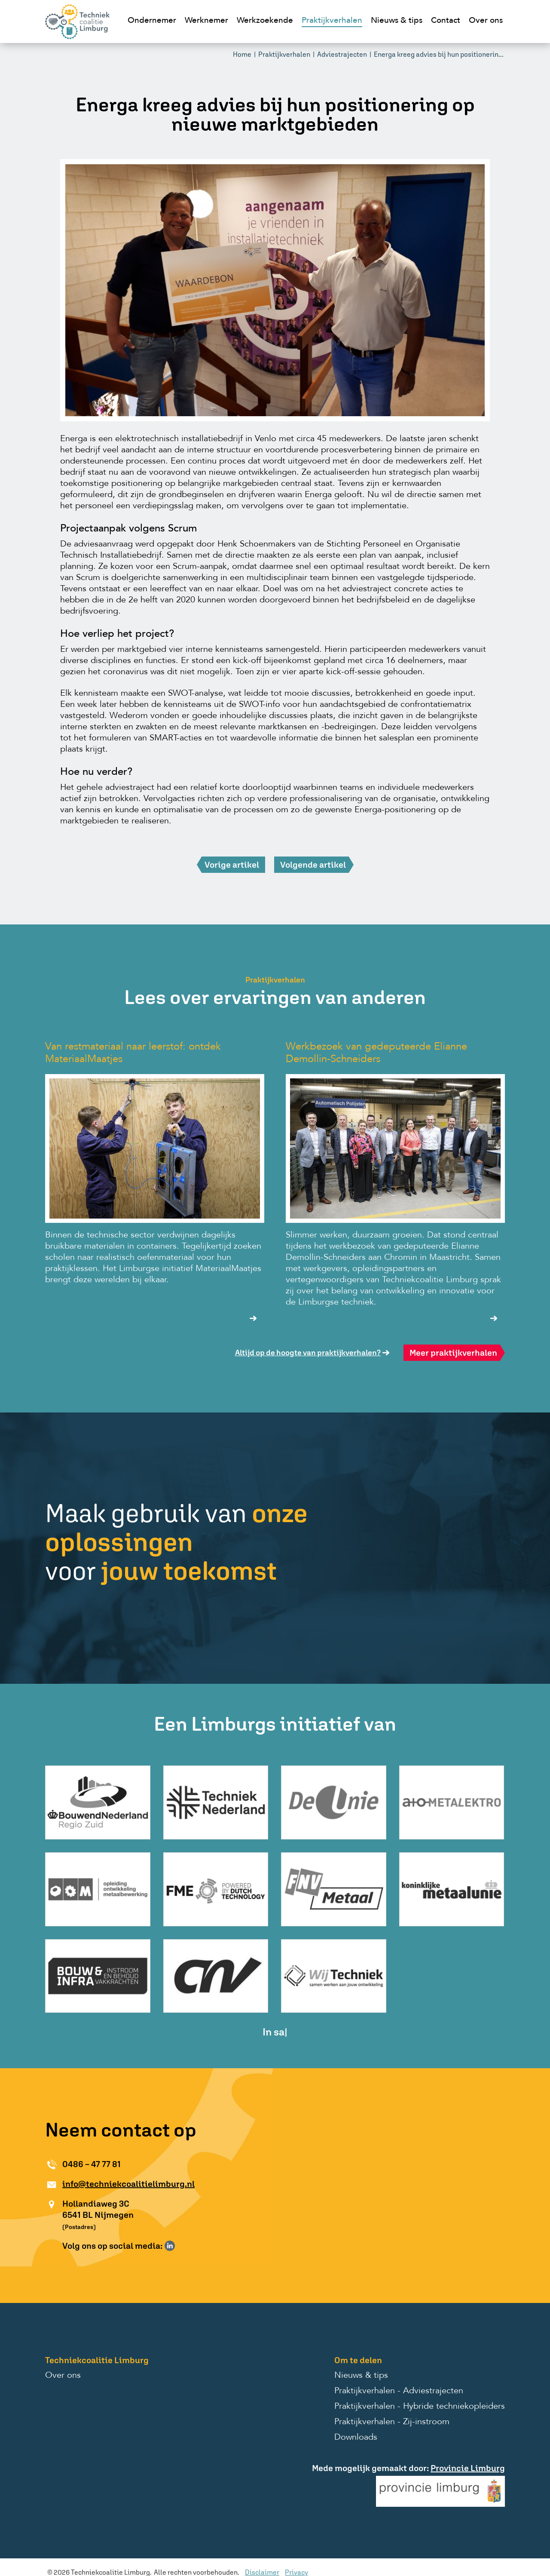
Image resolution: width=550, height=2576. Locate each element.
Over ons (486, 21)
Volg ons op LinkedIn (170, 2246)
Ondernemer (152, 21)
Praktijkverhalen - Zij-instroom (391, 2422)
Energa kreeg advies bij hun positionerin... (439, 54)
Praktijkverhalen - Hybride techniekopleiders (419, 2406)
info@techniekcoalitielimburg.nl (128, 2184)
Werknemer (206, 21)
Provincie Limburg (468, 2468)
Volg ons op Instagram (182, 2246)
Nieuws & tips (396, 21)
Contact (445, 21)
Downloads (355, 2437)
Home (242, 54)
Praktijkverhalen (332, 21)
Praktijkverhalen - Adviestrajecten (398, 2391)
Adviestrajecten (342, 54)
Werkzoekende (265, 21)
